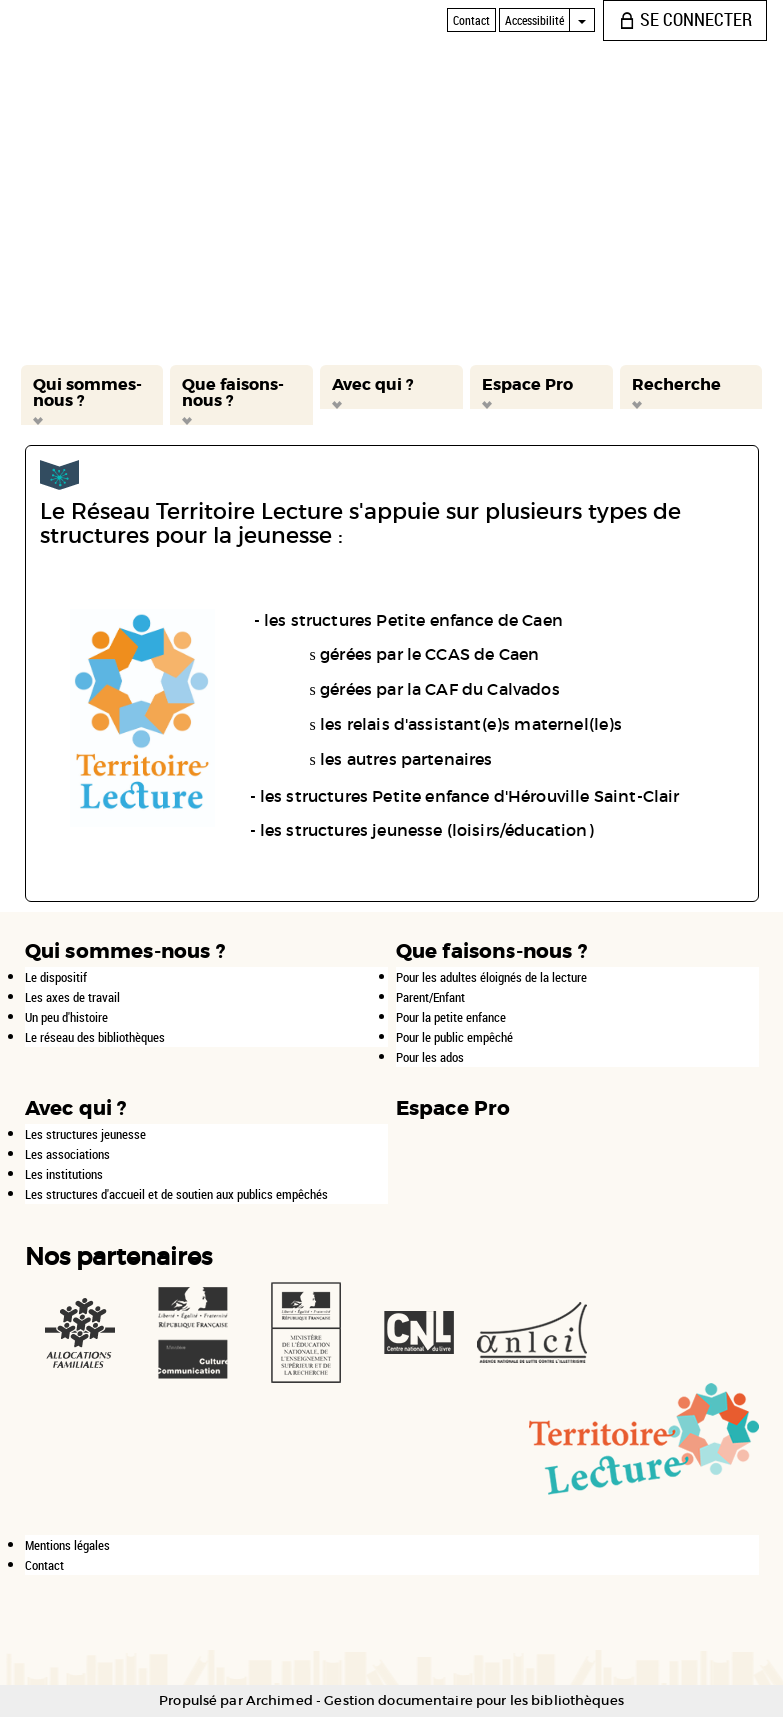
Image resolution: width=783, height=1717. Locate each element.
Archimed (279, 1700)
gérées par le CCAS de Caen (429, 654)
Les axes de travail (72, 997)
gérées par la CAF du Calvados (440, 689)
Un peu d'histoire (66, 1017)
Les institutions (64, 1174)
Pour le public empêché (454, 1037)
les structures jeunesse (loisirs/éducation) (427, 830)
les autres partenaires (406, 759)
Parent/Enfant (430, 997)
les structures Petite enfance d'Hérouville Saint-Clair (470, 796)
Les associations (67, 1154)
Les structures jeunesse (85, 1134)
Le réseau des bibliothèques (95, 1037)
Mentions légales (67, 1545)
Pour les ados (430, 1057)
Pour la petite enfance (451, 1017)
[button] (92, 395)
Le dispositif (56, 977)
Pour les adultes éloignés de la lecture (491, 977)
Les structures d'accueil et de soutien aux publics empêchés (176, 1194)
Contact (44, 1565)
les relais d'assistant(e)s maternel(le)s (471, 724)
